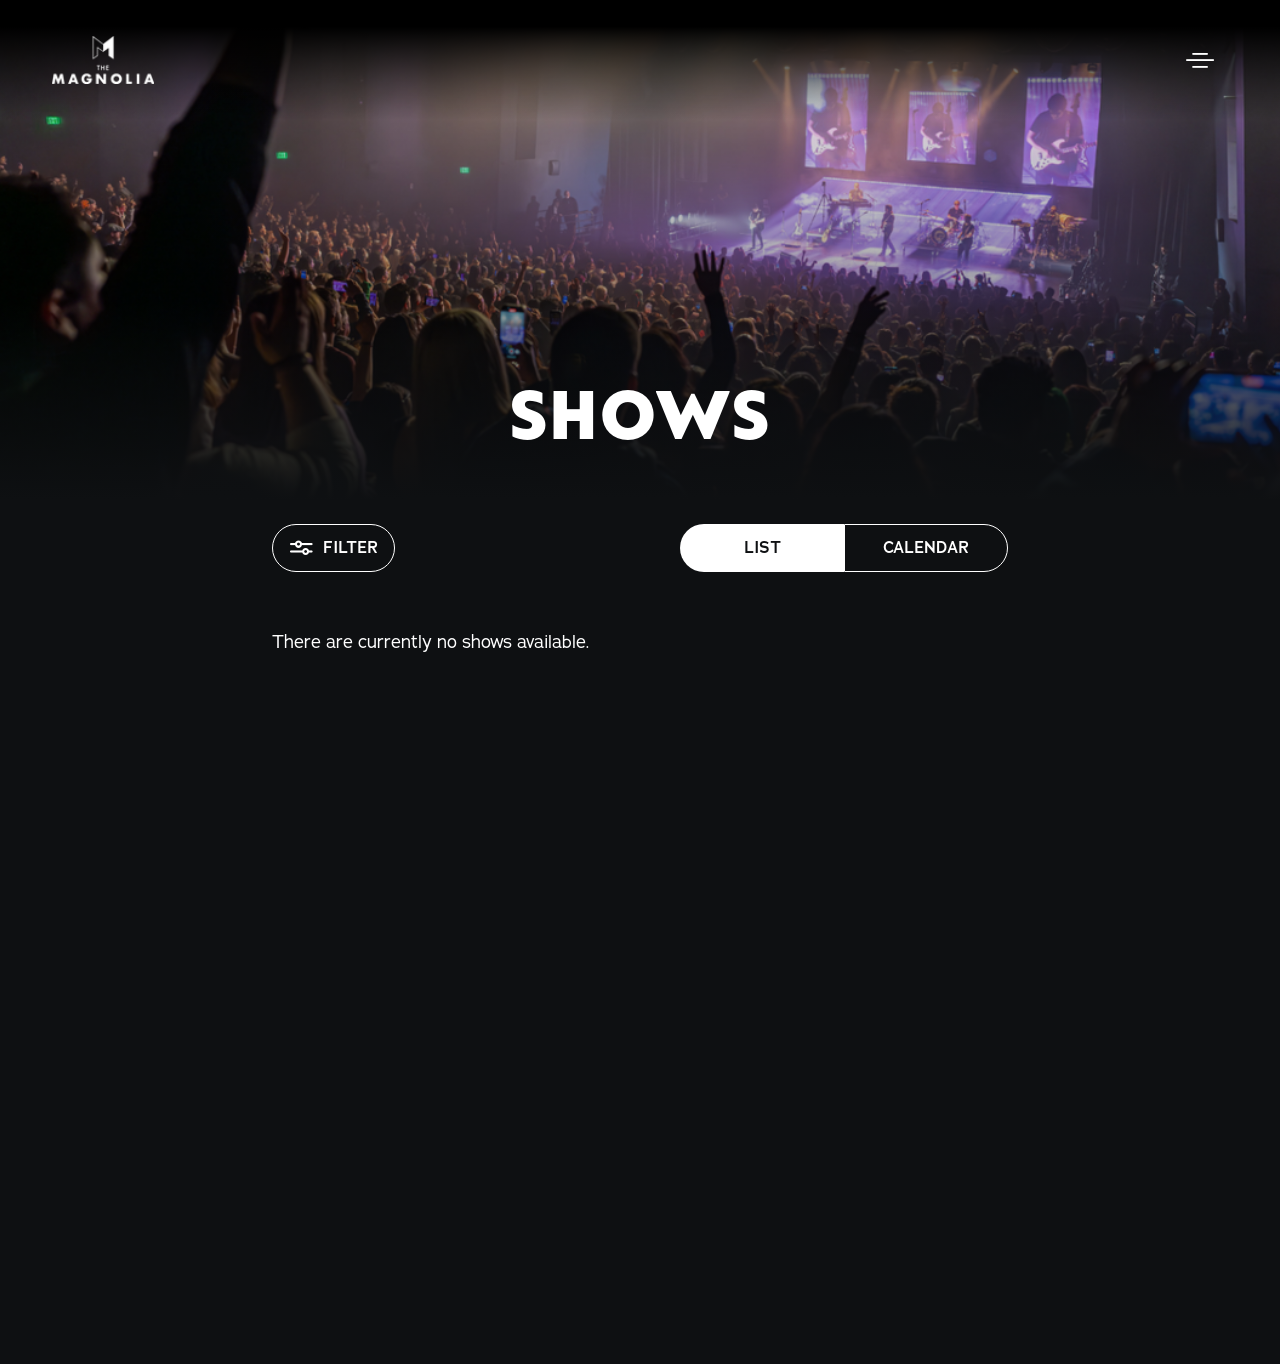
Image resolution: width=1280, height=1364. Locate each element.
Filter (333, 548)
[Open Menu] (1200, 60)
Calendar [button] (926, 547)
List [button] (762, 547)
